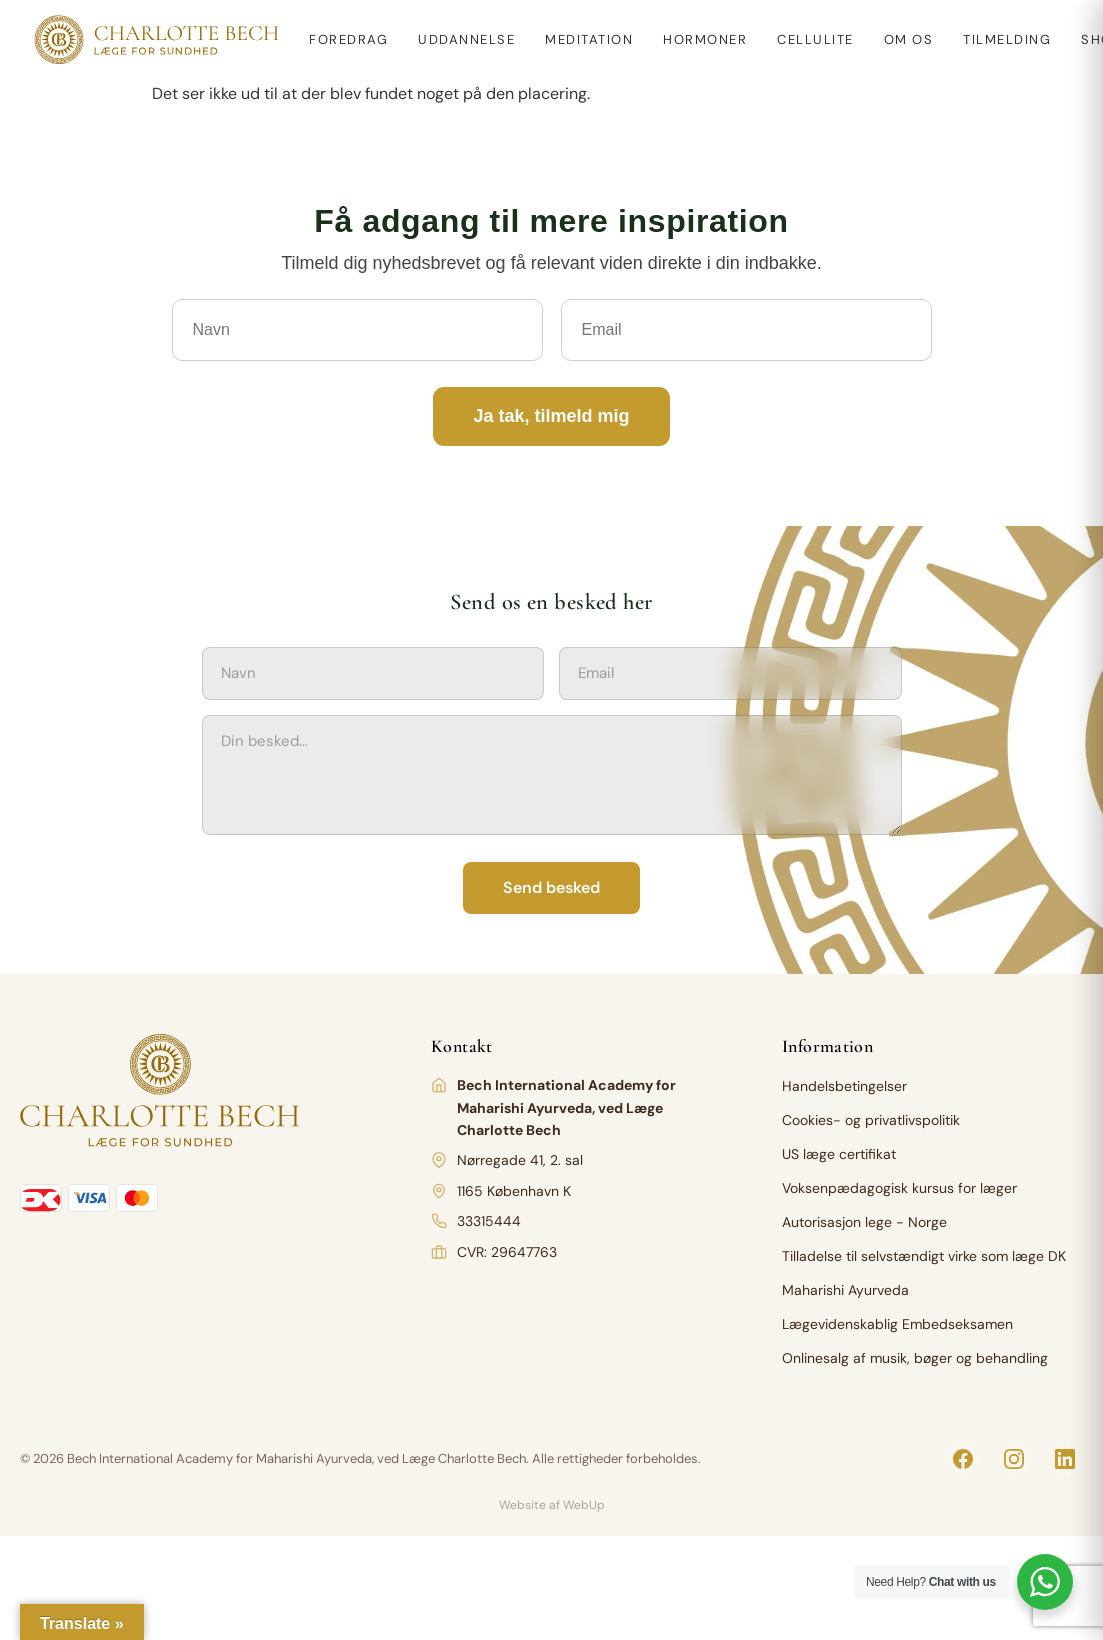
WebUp (584, 1505)
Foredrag (348, 39)
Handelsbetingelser (844, 1086)
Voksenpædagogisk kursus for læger (899, 1188)
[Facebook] (963, 1459)
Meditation (589, 39)
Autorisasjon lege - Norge (864, 1222)
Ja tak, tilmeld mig (551, 416)
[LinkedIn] (1065, 1459)
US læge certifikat (839, 1154)
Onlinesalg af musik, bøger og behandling (915, 1358)
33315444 (489, 1221)
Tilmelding (1007, 39)
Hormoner (705, 39)
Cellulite (815, 39)
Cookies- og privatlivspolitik (871, 1120)
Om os (909, 39)
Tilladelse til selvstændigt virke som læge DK (924, 1256)
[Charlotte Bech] (154, 40)
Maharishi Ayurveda (845, 1290)
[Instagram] (1014, 1459)
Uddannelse (466, 39)
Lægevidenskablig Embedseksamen (897, 1324)
